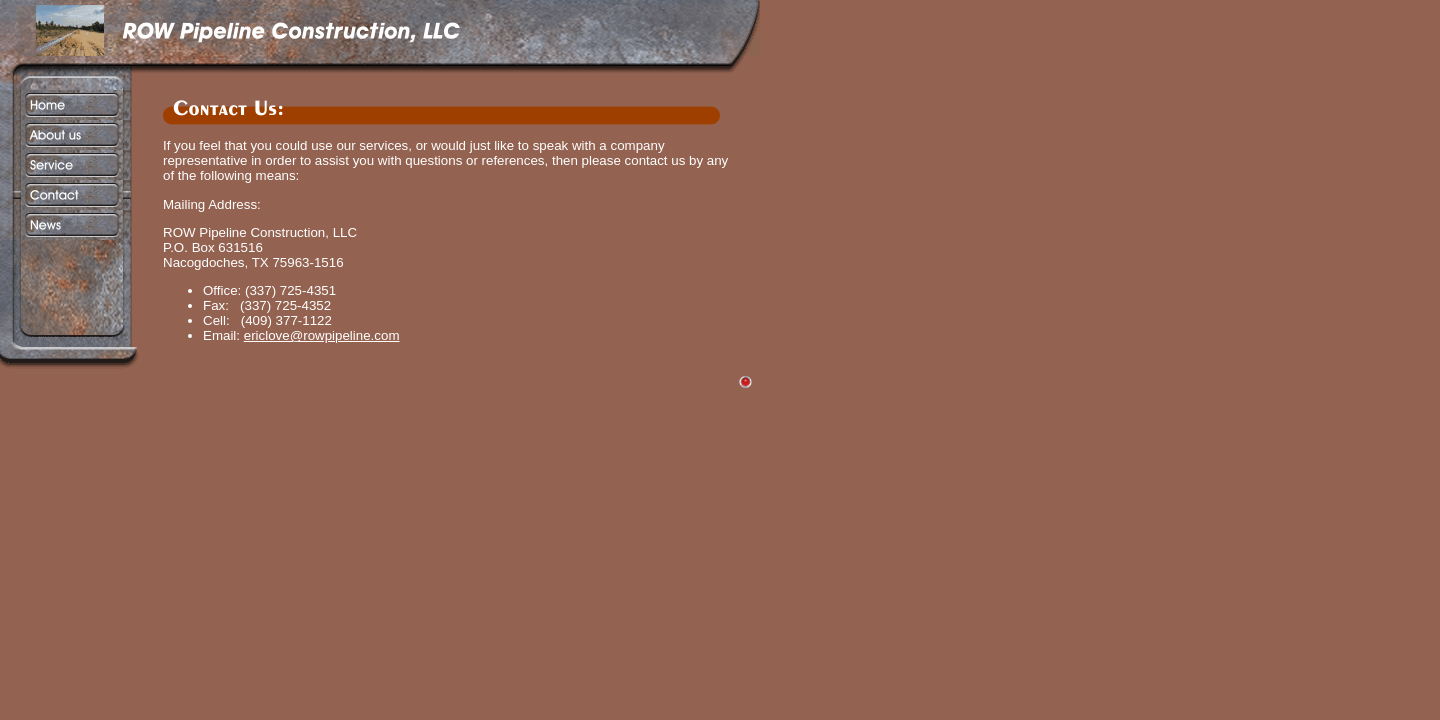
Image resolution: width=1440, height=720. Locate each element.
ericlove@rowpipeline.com (322, 335)
